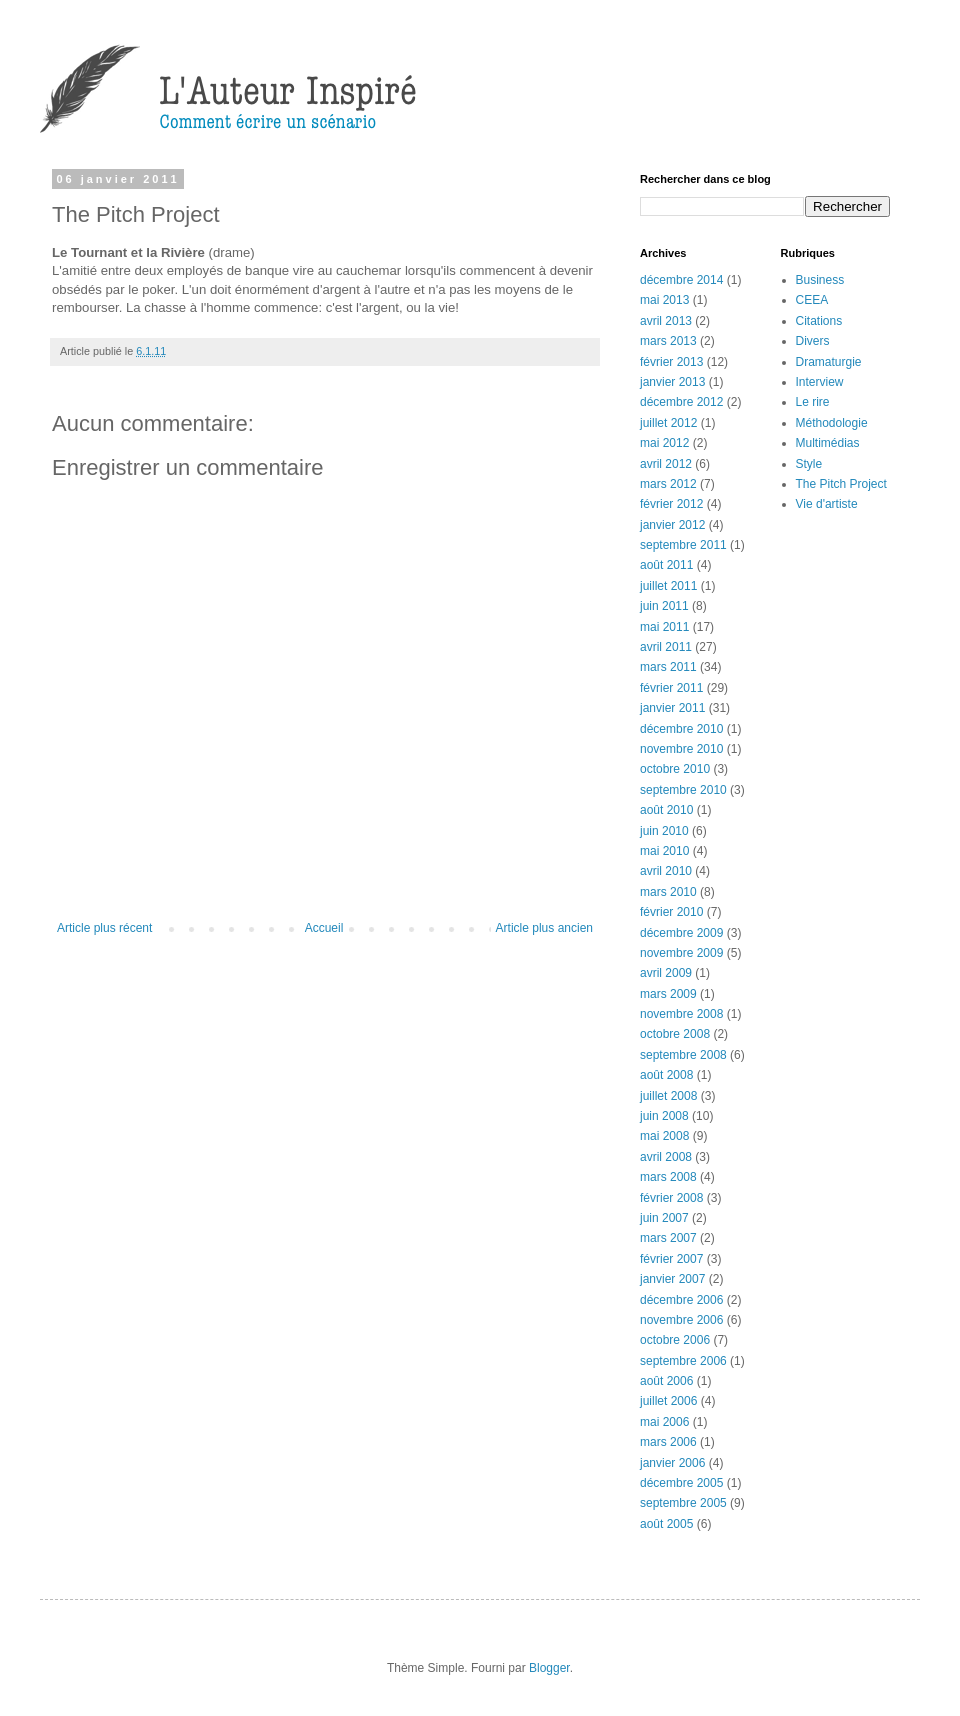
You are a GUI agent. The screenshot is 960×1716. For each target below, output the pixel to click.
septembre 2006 (683, 1361)
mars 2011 (668, 667)
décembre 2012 (681, 402)
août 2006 (666, 1381)
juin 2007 (664, 1218)
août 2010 (666, 810)
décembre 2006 (681, 1300)
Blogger (549, 1668)
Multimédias (828, 443)
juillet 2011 (668, 586)
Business (820, 280)
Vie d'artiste (827, 504)
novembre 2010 (681, 749)
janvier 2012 (672, 525)
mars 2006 (668, 1442)
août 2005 (666, 1524)
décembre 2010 (681, 729)
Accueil (324, 928)
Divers (813, 341)
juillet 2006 (668, 1401)
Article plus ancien (544, 928)
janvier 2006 (672, 1463)
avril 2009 (666, 973)
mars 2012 (668, 484)
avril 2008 (666, 1157)
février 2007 (671, 1259)
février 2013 (671, 362)
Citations (819, 321)
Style (809, 464)
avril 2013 (666, 321)
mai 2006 (664, 1422)
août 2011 (666, 565)
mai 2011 (664, 627)
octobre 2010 (675, 769)
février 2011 (671, 688)
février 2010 (671, 912)
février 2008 (671, 1198)
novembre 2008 (681, 1014)
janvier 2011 (672, 708)
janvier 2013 (672, 382)
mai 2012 (664, 443)
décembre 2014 (681, 280)
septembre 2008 (683, 1055)
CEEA (812, 300)
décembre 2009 (681, 933)
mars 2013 (668, 341)
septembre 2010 (683, 790)
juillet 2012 (668, 423)
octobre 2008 (675, 1034)
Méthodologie (832, 423)
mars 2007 (668, 1238)
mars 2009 (668, 994)
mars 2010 (668, 892)
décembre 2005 (681, 1483)
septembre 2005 (683, 1503)
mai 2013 (664, 300)
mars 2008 (668, 1177)
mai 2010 (664, 851)
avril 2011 (666, 647)
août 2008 (666, 1075)
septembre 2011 (683, 545)
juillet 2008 (668, 1096)
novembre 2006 (681, 1320)
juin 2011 (664, 606)
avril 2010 (666, 871)
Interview (820, 382)
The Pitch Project (841, 484)
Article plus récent (104, 928)
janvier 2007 (672, 1279)
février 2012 (671, 504)
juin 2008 (664, 1116)
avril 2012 (666, 464)
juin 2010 (664, 831)
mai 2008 (664, 1136)
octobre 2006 (675, 1340)
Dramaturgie (829, 362)
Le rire (813, 402)
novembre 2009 (681, 953)
